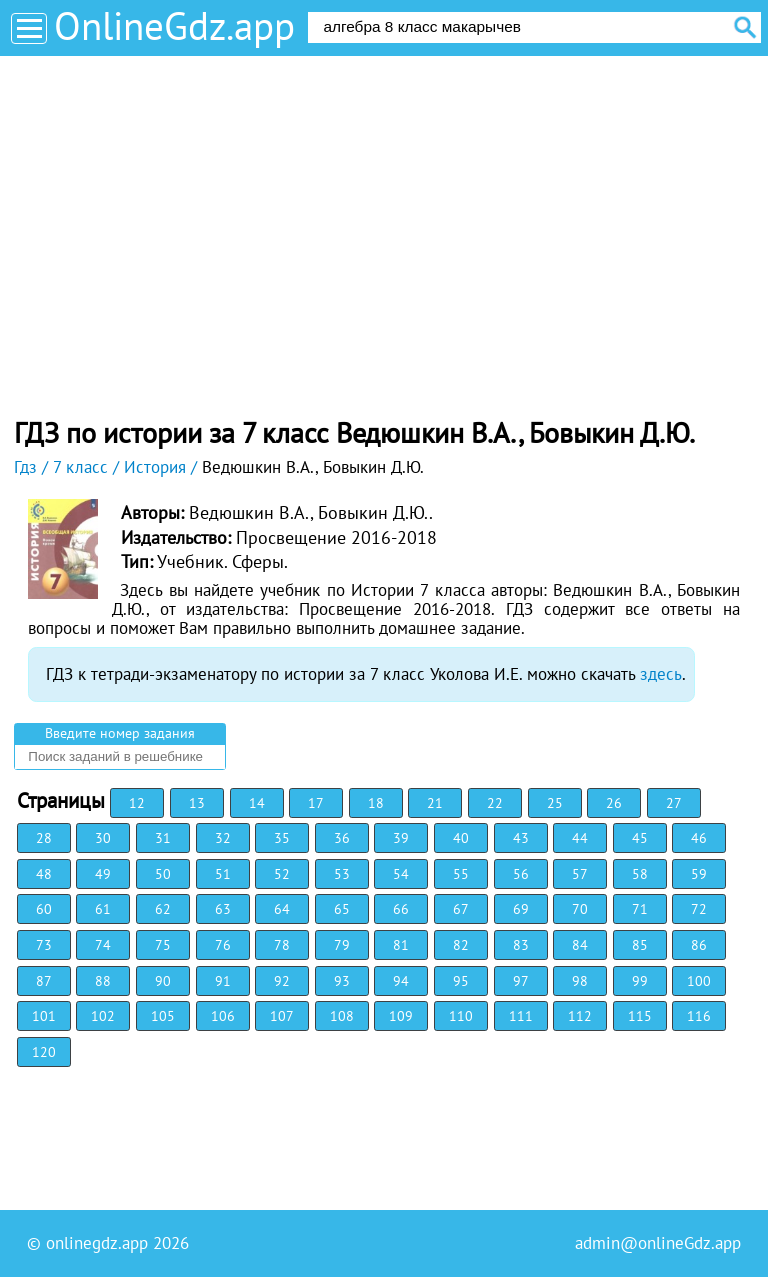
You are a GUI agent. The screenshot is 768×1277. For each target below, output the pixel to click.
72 (699, 909)
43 (521, 838)
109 (401, 1016)
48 (44, 874)
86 (699, 945)
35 (282, 838)
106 (223, 1016)
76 (223, 945)
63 (223, 909)
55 (461, 874)
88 (103, 981)
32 (223, 838)
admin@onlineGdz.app (658, 1243)
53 (342, 874)
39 (401, 838)
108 (342, 1016)
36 (342, 838)
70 (580, 909)
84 (580, 945)
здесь (661, 674)
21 (435, 803)
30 (103, 838)
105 (163, 1016)
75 (163, 945)
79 (342, 945)
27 (674, 803)
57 (580, 874)
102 (103, 1016)
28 (44, 838)
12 (137, 803)
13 (197, 803)
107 (282, 1016)
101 (44, 1016)
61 (103, 909)
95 (461, 981)
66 (401, 909)
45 (640, 838)
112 (580, 1016)
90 (163, 981)
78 (282, 945)
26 (614, 803)
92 (282, 981)
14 (257, 803)
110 (461, 1016)
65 (342, 909)
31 (163, 838)
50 (163, 874)
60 (44, 909)
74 (103, 945)
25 (555, 803)
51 (223, 874)
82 (461, 945)
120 (44, 1052)
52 (282, 874)
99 (640, 981)
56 (521, 874)
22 (495, 803)
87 (44, 981)
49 (103, 874)
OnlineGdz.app (174, 25)
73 (44, 945)
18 (376, 803)
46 (699, 838)
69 (521, 909)
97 (521, 981)
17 (316, 803)
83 (521, 945)
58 (640, 874)
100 (699, 981)
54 (401, 874)
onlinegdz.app (97, 1243)
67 (461, 909)
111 (521, 1016)
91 (223, 981)
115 (640, 1016)
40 (461, 838)
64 (282, 909)
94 (401, 981)
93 (342, 981)
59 (699, 874)
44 (580, 838)
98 (580, 981)
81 (401, 945)
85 (640, 945)
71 (640, 909)
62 (163, 909)
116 (699, 1016)
